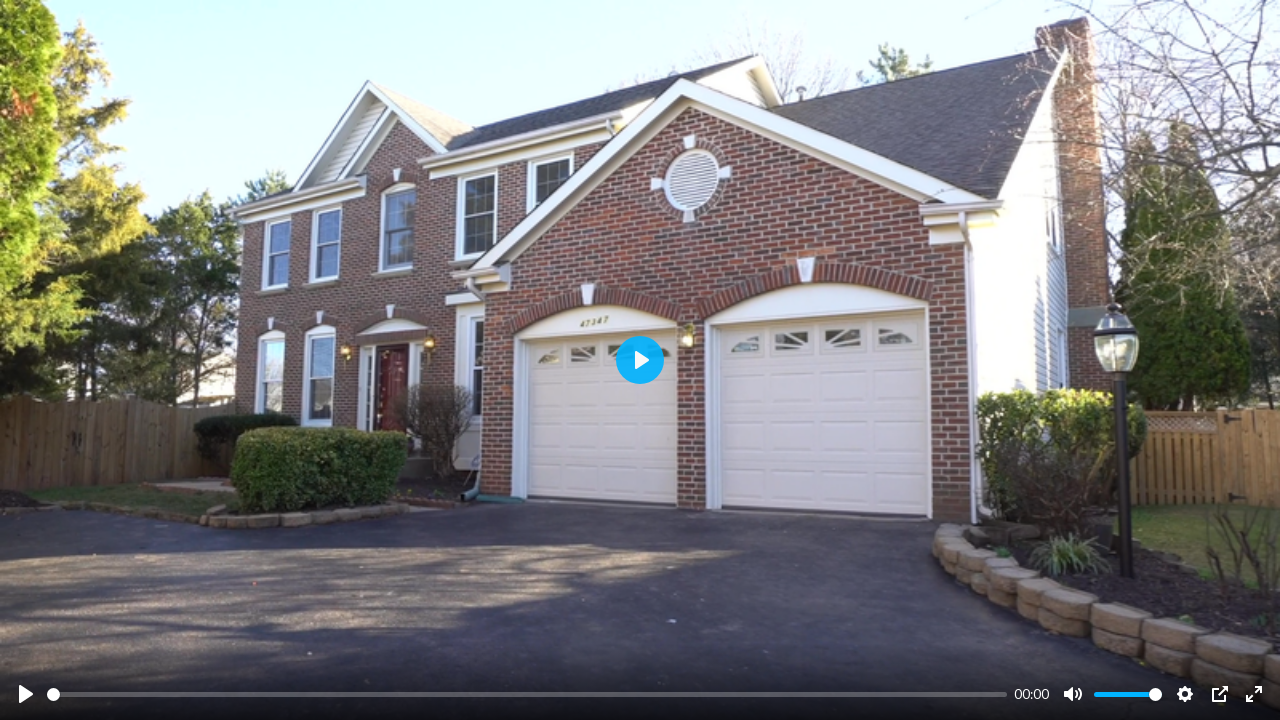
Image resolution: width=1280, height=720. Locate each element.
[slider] (527, 694)
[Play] (26, 694)
